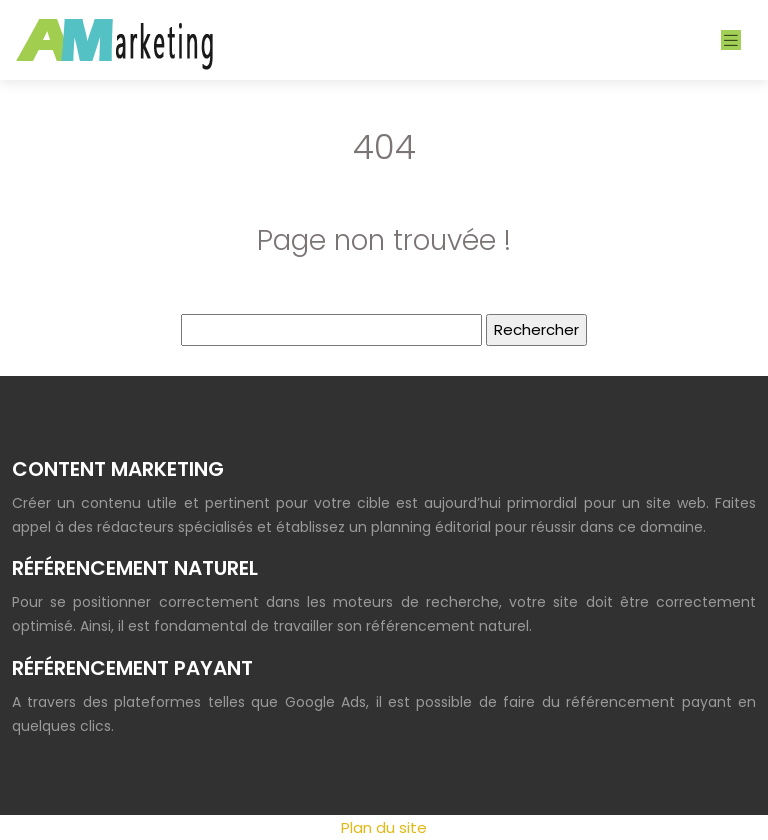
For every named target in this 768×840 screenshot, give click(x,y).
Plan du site (384, 827)
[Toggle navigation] (731, 40)
